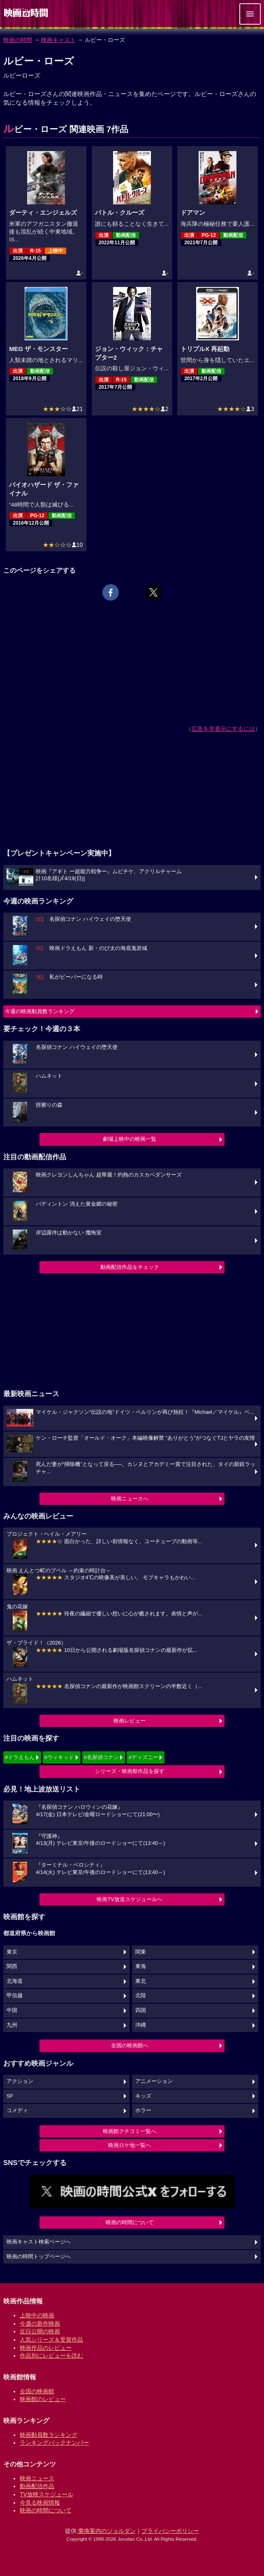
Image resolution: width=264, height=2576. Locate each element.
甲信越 (15, 1995)
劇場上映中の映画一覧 (129, 1139)
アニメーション (154, 2081)
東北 (140, 1981)
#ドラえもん (20, 1757)
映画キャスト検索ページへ (39, 2242)
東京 (12, 1952)
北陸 (140, 1995)
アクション (20, 2081)
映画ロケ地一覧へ (129, 2145)
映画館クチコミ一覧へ (129, 2131)
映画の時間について (130, 2222)
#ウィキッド (59, 1757)
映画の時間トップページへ (39, 2256)
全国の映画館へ (129, 2045)
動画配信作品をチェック (129, 1267)
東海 (140, 1966)
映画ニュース (37, 2478)
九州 (12, 2025)
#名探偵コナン (101, 1757)
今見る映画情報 (40, 2502)
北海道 (15, 1981)
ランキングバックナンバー (54, 2442)
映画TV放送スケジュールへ (129, 1899)
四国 (140, 2010)
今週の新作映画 (40, 2323)
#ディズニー (143, 1757)
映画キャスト (58, 40)
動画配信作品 (37, 2486)
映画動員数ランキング (48, 2434)
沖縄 (140, 2025)
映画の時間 (17, 40)
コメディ (17, 2110)
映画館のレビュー (43, 2399)
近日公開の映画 (40, 2331)
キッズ (143, 2096)
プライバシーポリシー (170, 2531)
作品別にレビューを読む (51, 2355)
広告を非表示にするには (223, 728)
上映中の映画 (37, 2315)
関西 (12, 1966)
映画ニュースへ (129, 1499)
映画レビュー (129, 1721)
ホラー (143, 2110)
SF (10, 2096)
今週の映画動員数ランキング (39, 1011)
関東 (140, 1952)
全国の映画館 (37, 2391)
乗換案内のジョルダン (107, 2531)
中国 (12, 2010)
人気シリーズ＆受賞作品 (51, 2339)
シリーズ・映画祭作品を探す (129, 1771)
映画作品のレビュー (46, 2347)
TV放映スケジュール (46, 2494)
